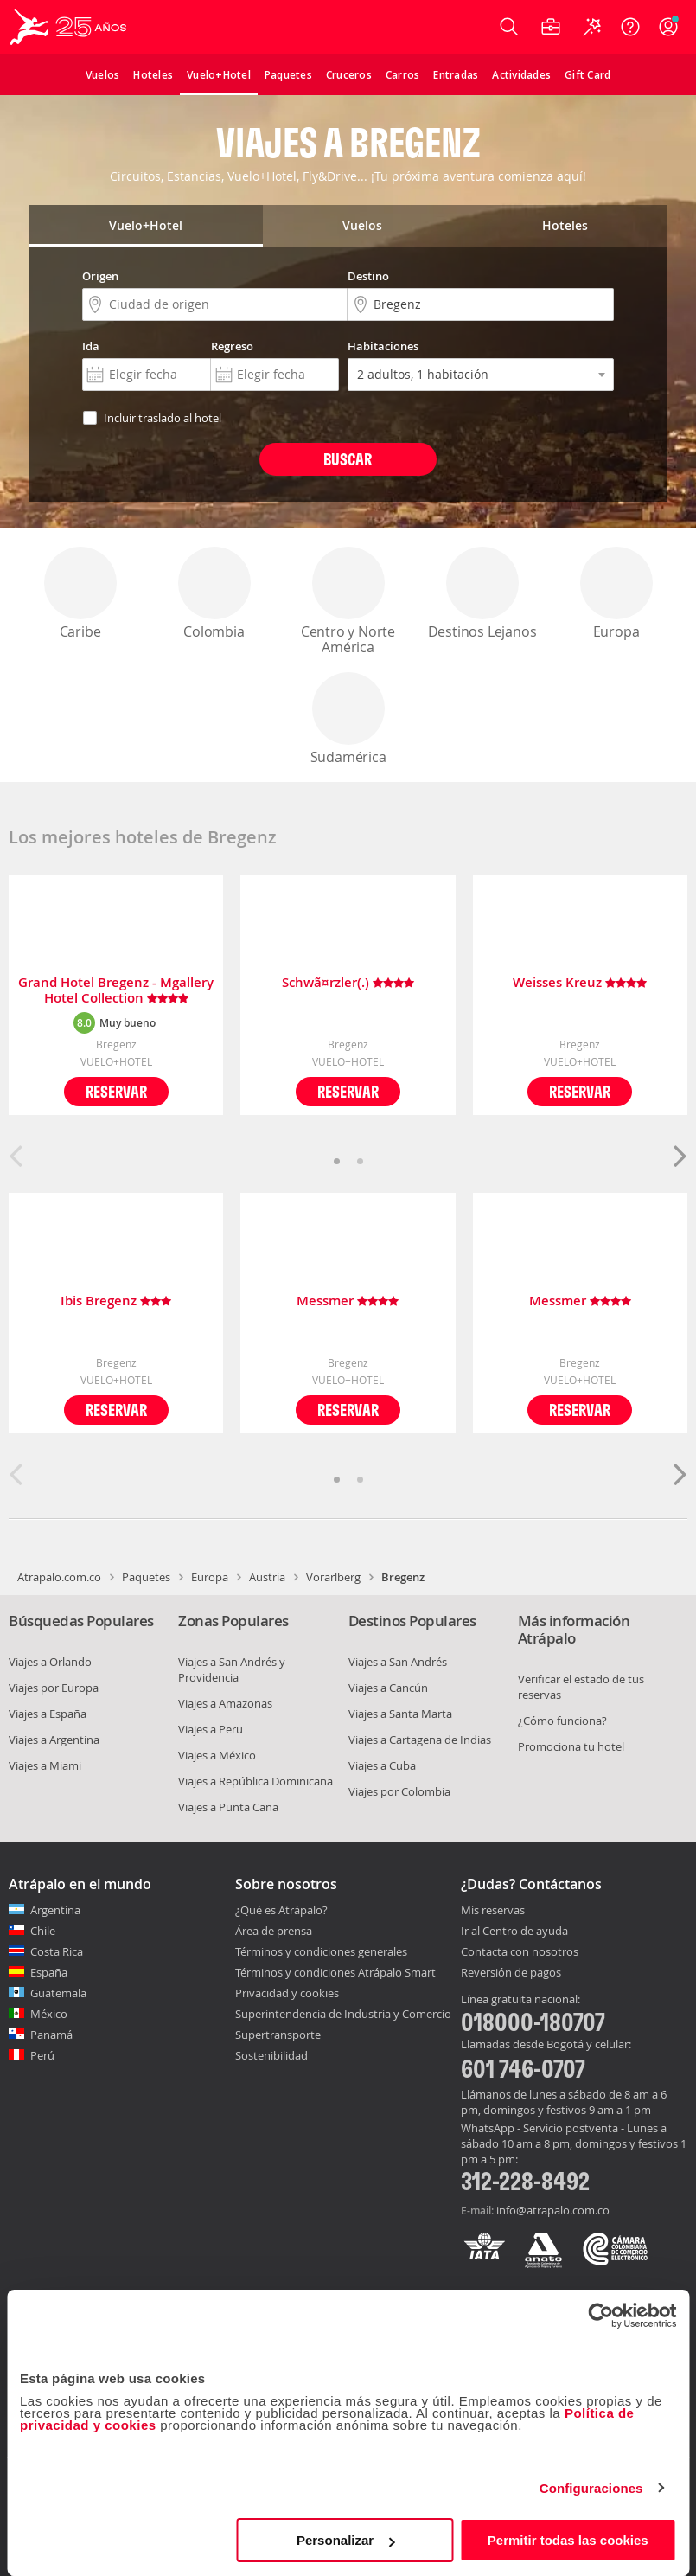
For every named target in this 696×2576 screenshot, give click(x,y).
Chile (42, 1930)
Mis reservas (493, 1911)
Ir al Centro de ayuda (514, 1931)
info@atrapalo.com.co (553, 2210)
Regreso (232, 346)
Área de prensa (273, 1930)
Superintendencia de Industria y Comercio (343, 2014)
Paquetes (146, 1577)
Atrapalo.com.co (59, 1577)
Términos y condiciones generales (321, 1951)
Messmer (348, 1301)
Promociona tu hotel (571, 1746)
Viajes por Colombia (399, 1791)
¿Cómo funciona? (562, 1720)
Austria (267, 1577)
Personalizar (345, 2540)
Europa (616, 594)
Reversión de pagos (511, 1973)
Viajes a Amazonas (225, 1703)
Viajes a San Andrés (397, 1661)
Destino (368, 276)
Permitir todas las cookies (568, 2540)
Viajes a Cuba (382, 1765)
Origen (100, 276)
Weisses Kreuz (580, 983)
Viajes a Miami (45, 1765)
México (48, 2014)
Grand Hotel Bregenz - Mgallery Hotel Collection (116, 990)
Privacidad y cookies (287, 1993)
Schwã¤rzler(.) (348, 983)
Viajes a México (217, 1755)
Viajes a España (47, 1713)
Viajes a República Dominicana (255, 1781)
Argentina (55, 1910)
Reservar (116, 1091)
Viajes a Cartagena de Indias (419, 1739)
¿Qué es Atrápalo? (281, 1910)
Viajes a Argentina (54, 1739)
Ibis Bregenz (116, 1301)
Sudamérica (348, 719)
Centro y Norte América (348, 602)
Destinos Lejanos (482, 594)
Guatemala (58, 1993)
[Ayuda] (630, 26)
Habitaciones (383, 346)
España (48, 1972)
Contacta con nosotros (519, 1952)
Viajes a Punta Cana (228, 1807)
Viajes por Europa (54, 1687)
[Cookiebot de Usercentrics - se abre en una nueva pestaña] (600, 2316)
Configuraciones (591, 2488)
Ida (90, 346)
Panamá (51, 2034)
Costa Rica (56, 1951)
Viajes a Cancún (388, 1687)
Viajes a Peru (210, 1729)
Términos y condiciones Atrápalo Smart (335, 1972)
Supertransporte (278, 2034)
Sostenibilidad (271, 2055)
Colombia (214, 594)
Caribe (80, 594)
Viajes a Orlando (50, 1661)
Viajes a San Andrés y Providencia (231, 1669)
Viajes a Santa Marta (400, 1713)
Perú (42, 2055)
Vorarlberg (333, 1577)
